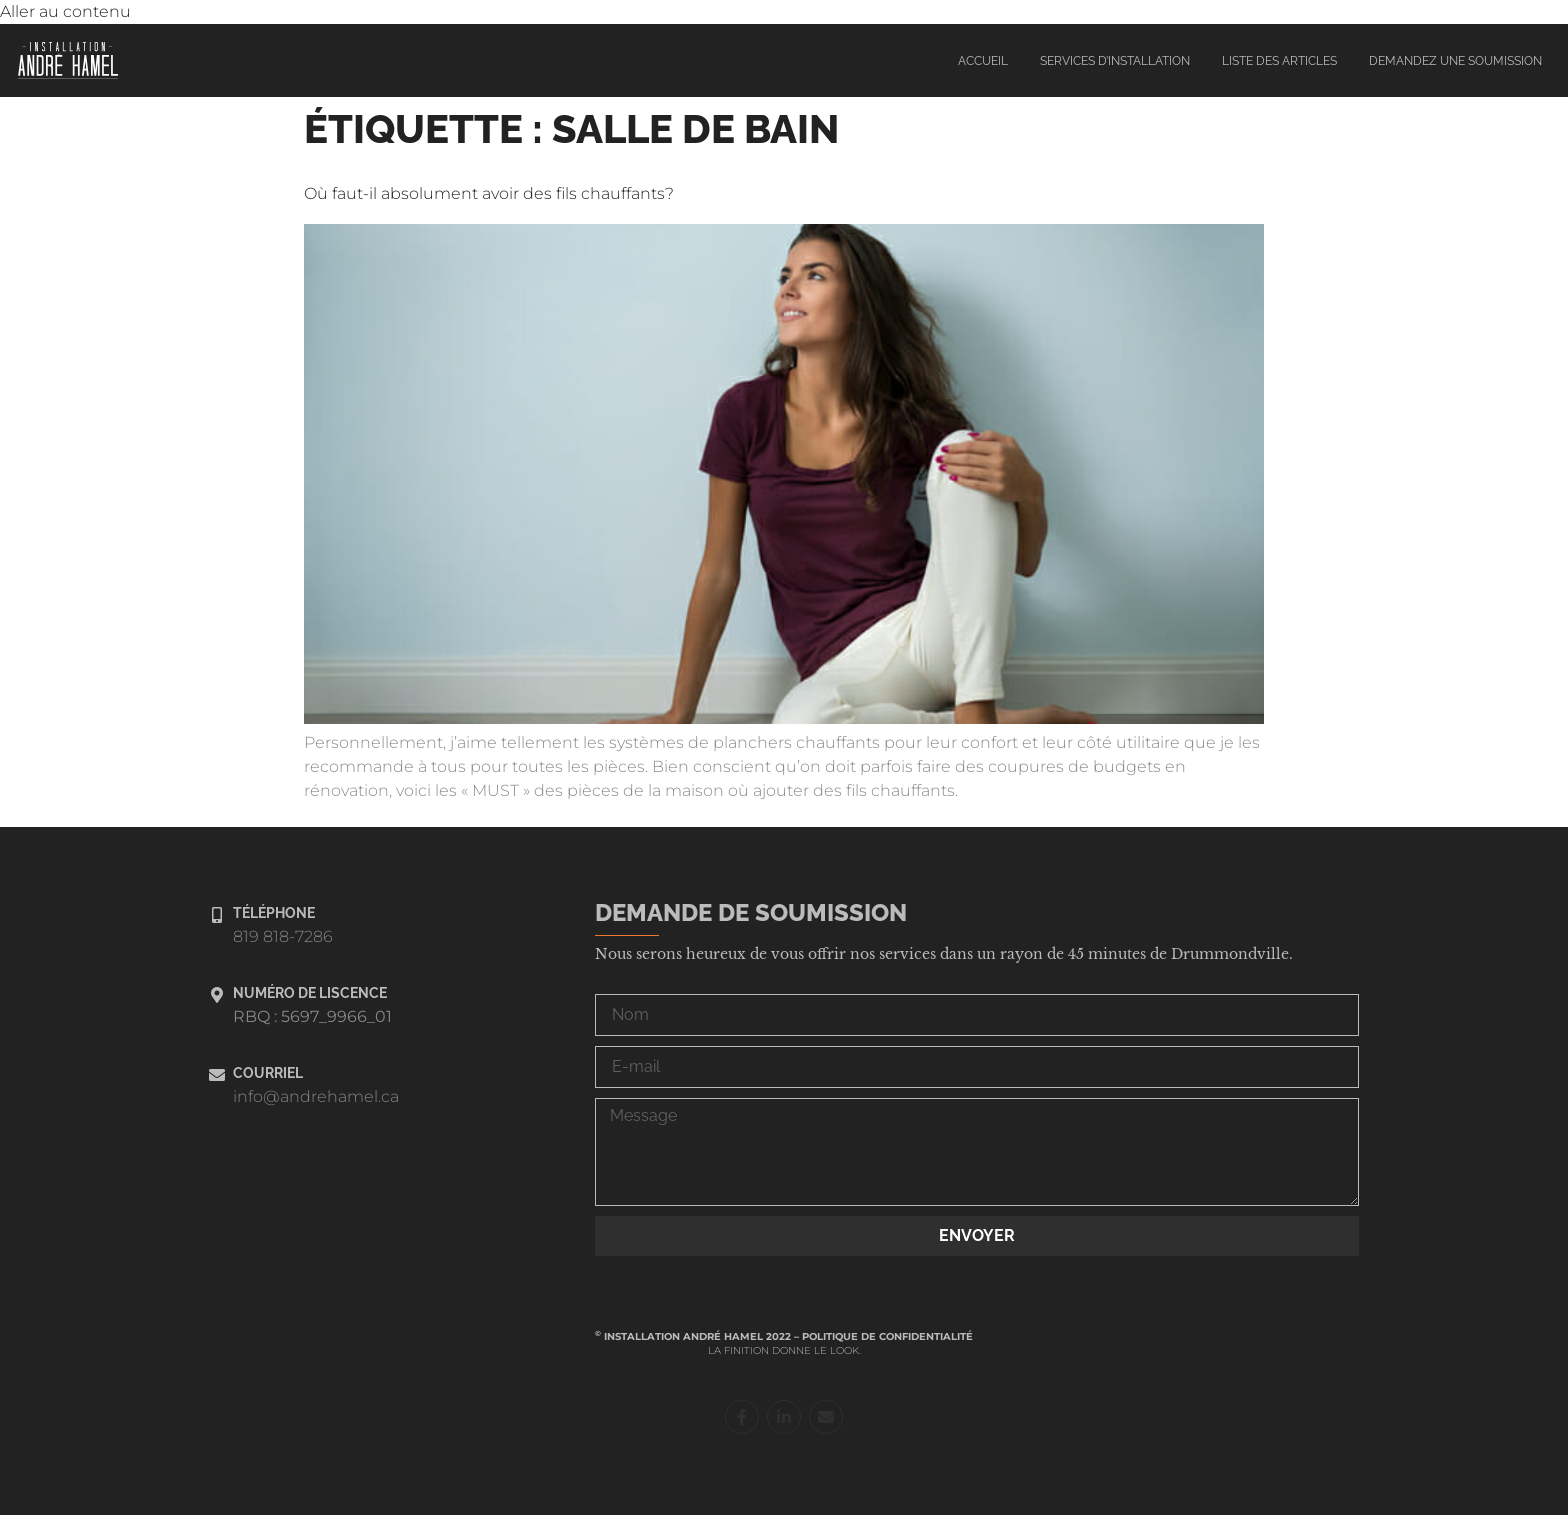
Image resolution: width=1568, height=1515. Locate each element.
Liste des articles (1279, 61)
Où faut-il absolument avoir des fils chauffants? (489, 193)
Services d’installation (1115, 61)
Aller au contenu (65, 11)
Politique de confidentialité (887, 1336)
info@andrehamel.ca (316, 1096)
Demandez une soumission (1455, 61)
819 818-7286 (283, 936)
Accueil (983, 61)
